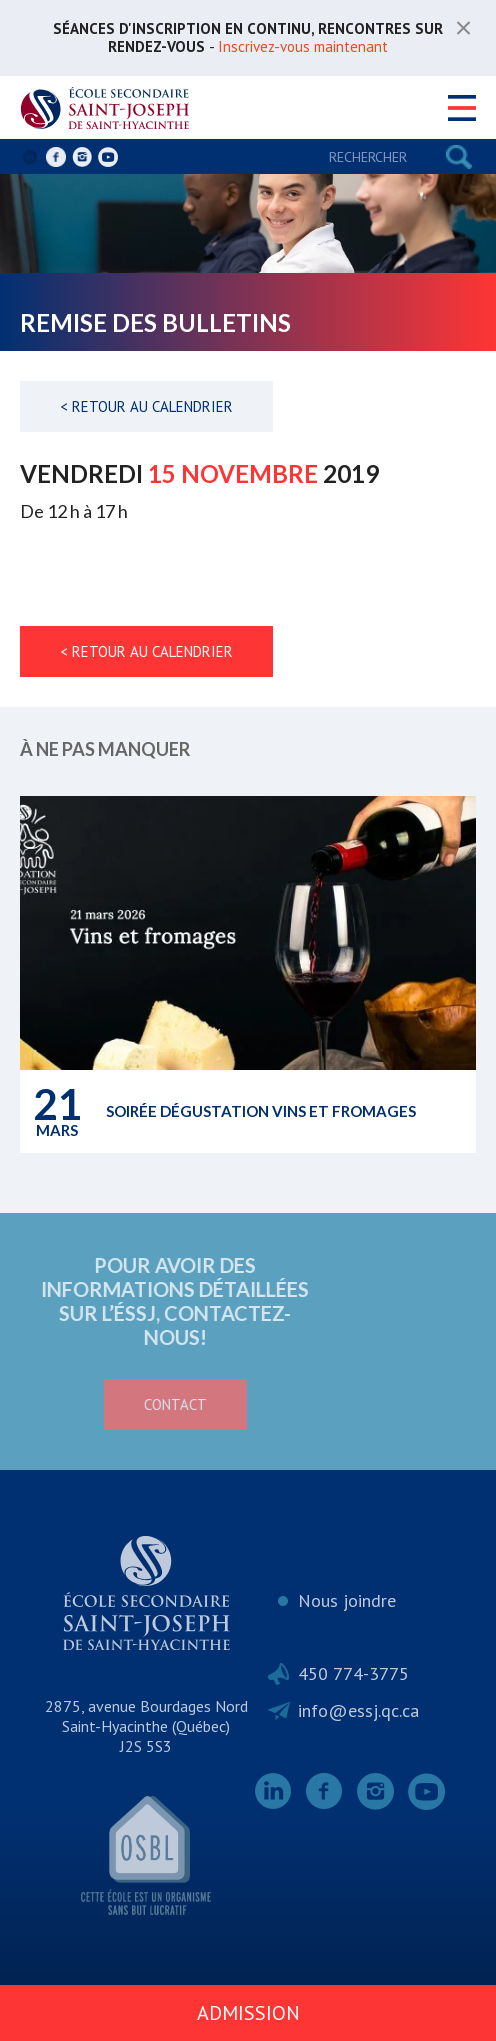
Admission (248, 2013)
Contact (106, 1404)
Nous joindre (347, 1600)
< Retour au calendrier (146, 406)
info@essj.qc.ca (358, 1710)
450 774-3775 (353, 1673)
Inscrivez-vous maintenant (303, 46)
